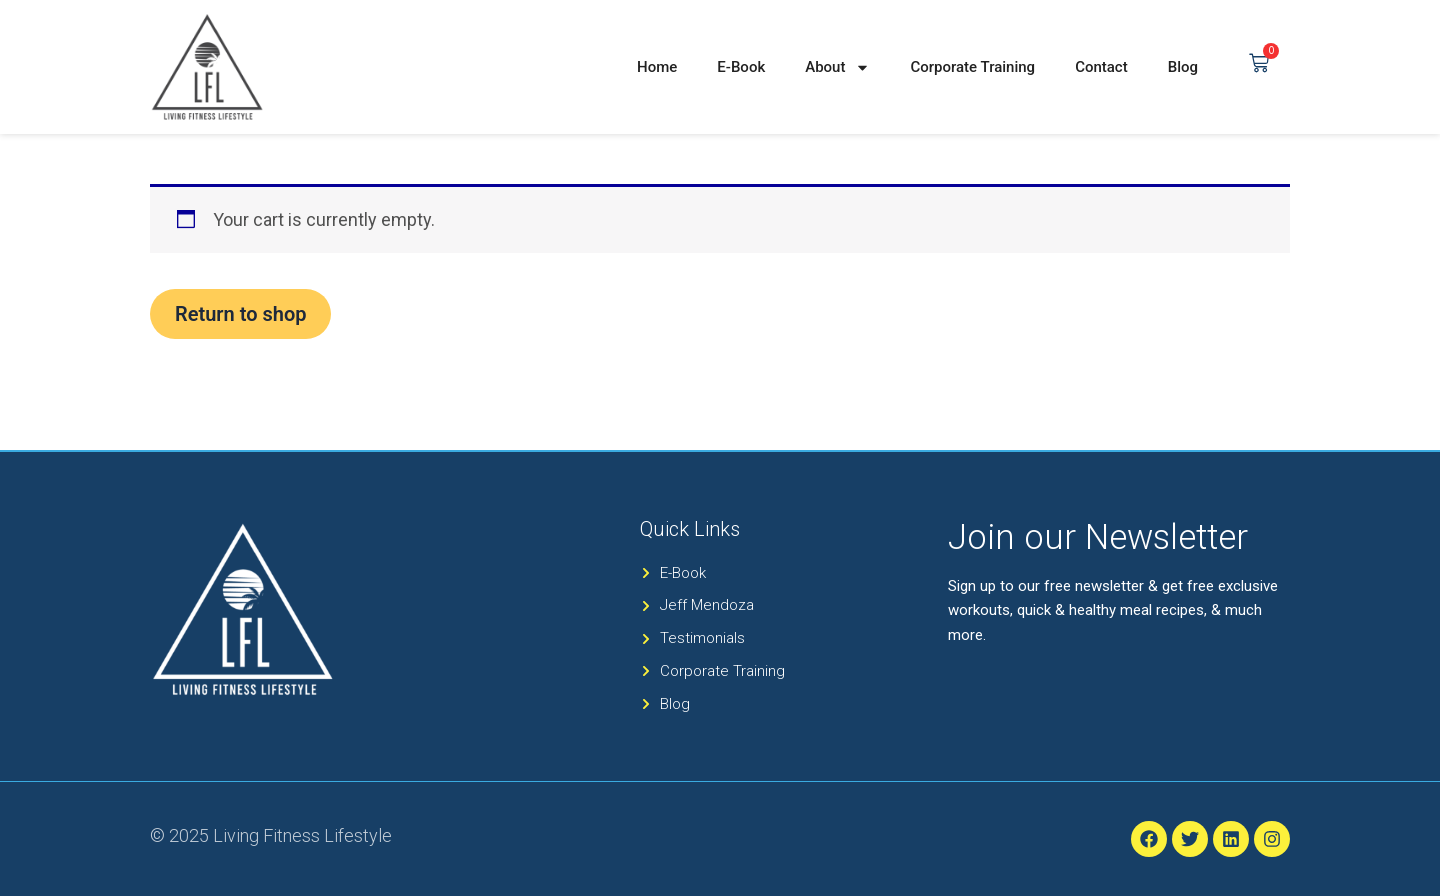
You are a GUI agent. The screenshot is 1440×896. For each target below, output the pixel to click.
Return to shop (240, 314)
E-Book (741, 67)
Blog (1183, 67)
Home (657, 67)
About (837, 67)
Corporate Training (972, 67)
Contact (1101, 67)
